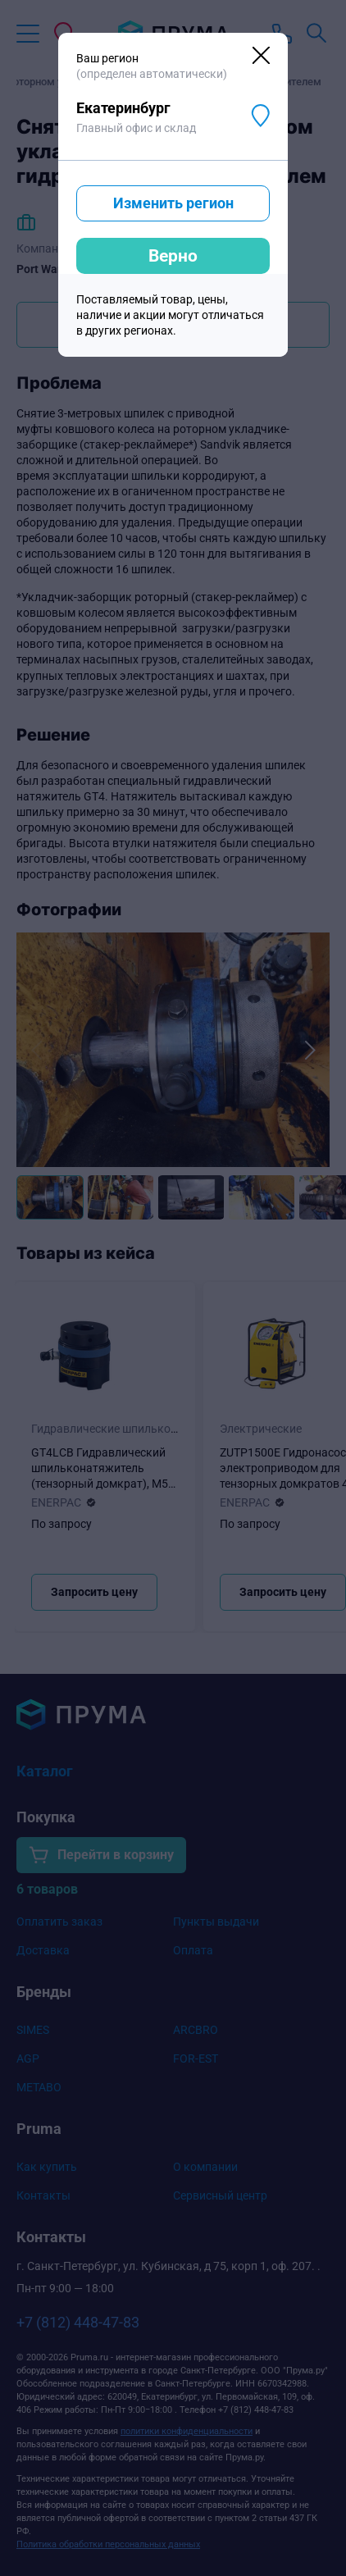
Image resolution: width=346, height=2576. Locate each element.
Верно (173, 256)
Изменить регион (173, 203)
